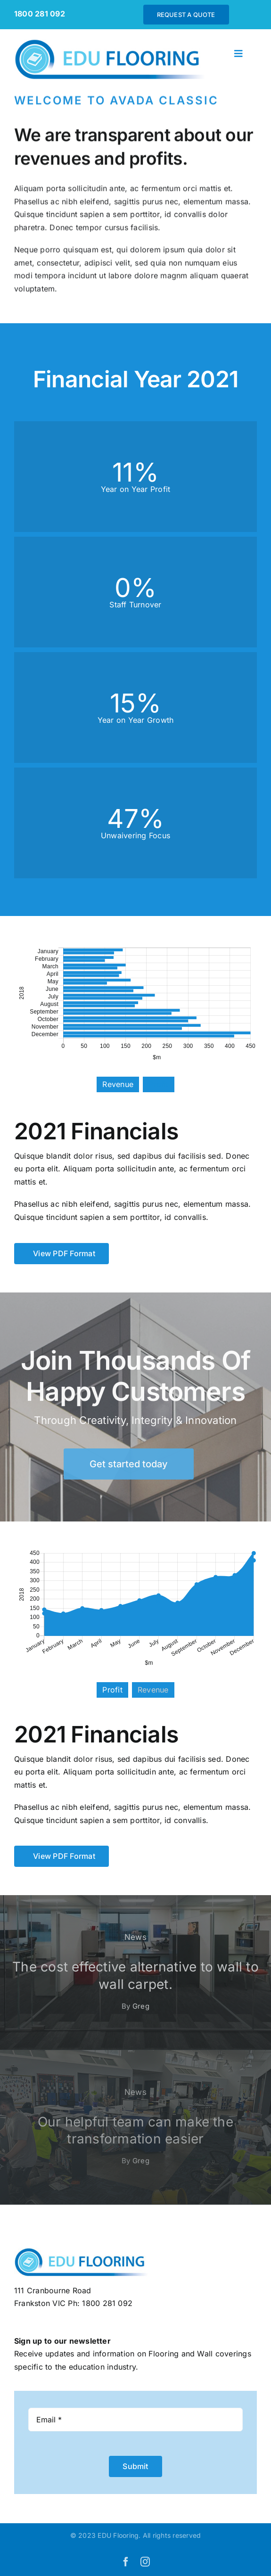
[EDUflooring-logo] (114, 42)
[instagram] (145, 2562)
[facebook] (126, 2562)
